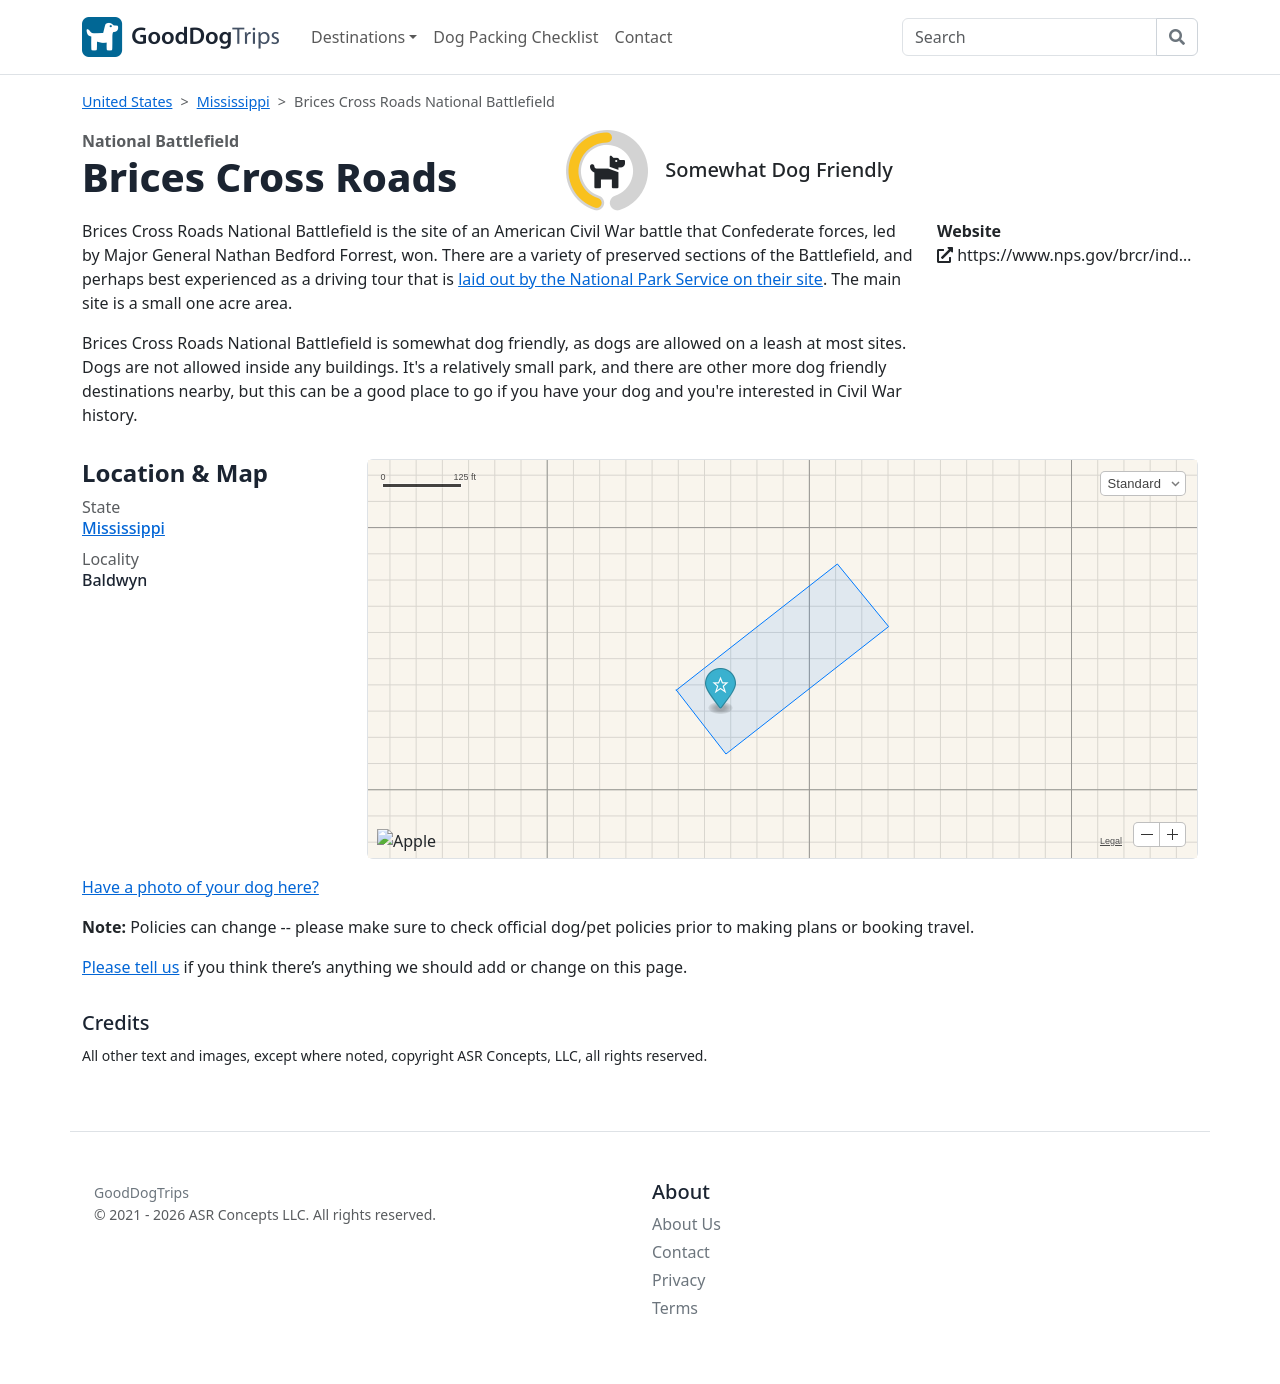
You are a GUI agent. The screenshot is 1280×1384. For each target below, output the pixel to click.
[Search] (1029, 37)
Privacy (678, 1280)
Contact (644, 37)
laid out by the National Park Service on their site (640, 279)
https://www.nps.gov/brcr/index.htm (1067, 255)
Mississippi (233, 101)
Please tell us (130, 967)
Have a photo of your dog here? (200, 887)
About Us (686, 1224)
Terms (675, 1308)
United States (127, 101)
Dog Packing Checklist (515, 37)
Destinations (358, 37)
